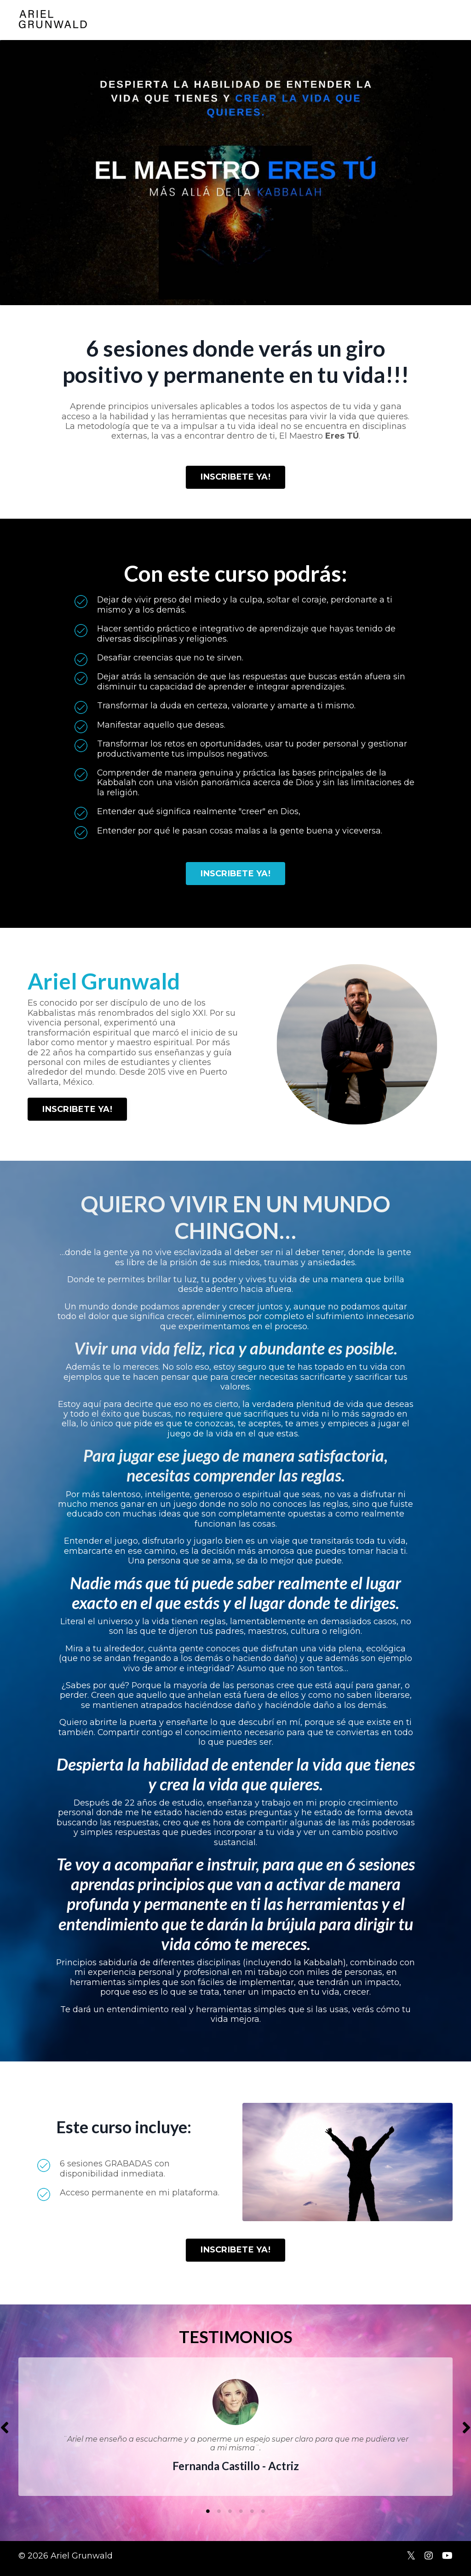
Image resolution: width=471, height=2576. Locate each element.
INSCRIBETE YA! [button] (235, 477)
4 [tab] (241, 2516)
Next (466, 2433)
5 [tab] (252, 2516)
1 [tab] (208, 2516)
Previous (4, 2433)
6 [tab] (263, 2516)
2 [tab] (219, 2516)
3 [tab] (230, 2516)
